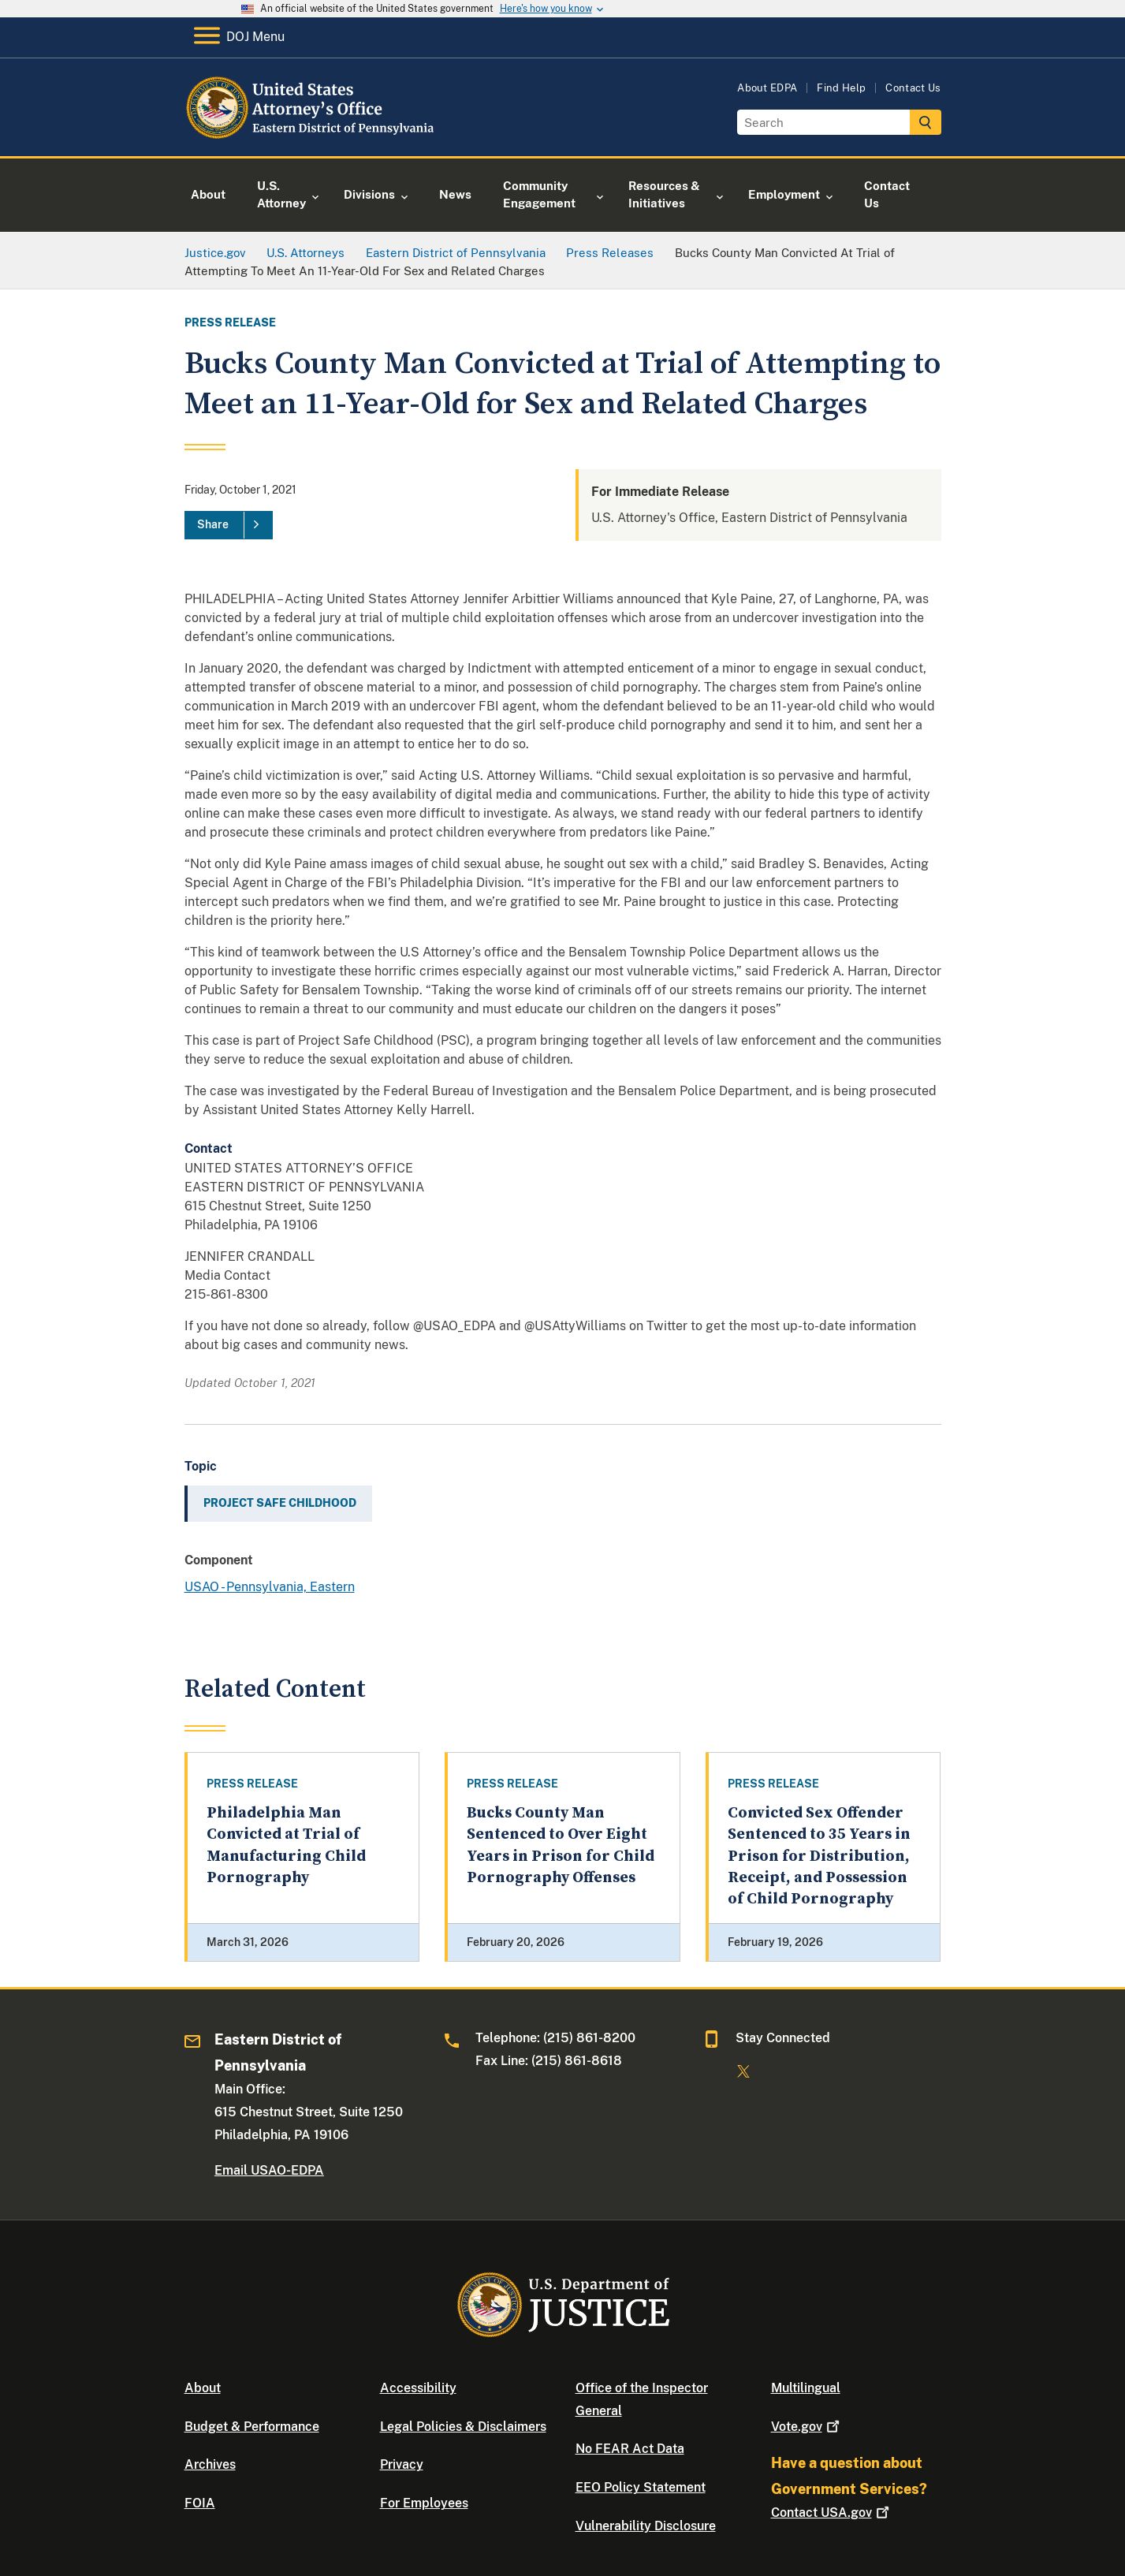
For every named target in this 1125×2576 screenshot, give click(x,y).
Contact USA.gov (831, 2512)
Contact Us (913, 88)
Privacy (401, 2464)
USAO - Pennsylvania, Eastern (269, 1586)
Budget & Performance (251, 2426)
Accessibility (418, 2387)
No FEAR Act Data (630, 2448)
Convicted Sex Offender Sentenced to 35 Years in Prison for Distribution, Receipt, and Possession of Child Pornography (819, 1856)
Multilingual (805, 2387)
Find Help (841, 88)
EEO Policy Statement (641, 2487)
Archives (210, 2464)
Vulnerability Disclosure (646, 2525)
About (202, 2387)
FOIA (199, 2503)
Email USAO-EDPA (269, 2170)
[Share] (228, 525)
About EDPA (767, 88)
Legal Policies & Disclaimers (463, 2426)
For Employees (424, 2503)
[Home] (312, 137)
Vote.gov (807, 2426)
